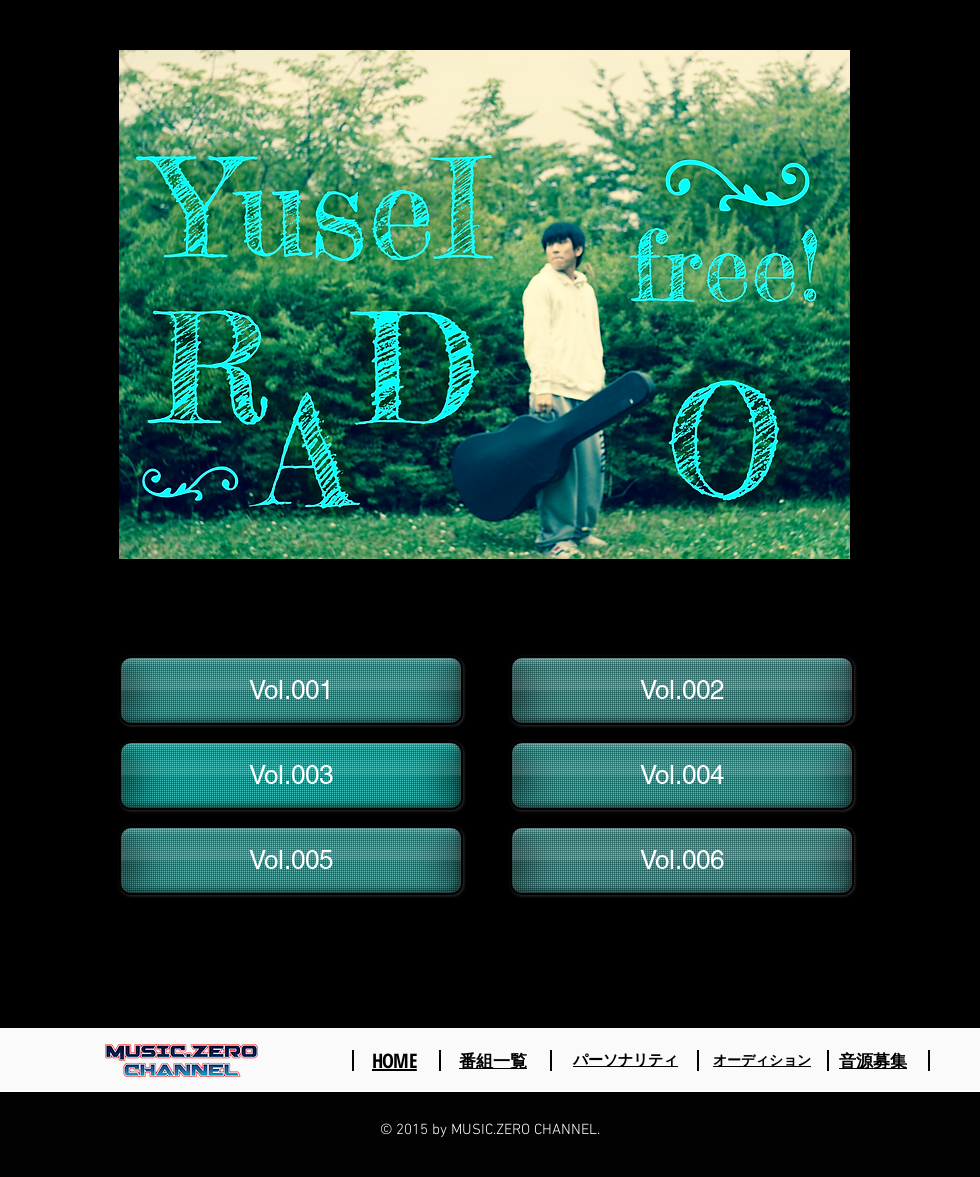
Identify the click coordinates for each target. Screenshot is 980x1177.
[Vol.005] (291, 860)
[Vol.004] (682, 775)
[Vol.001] (291, 690)
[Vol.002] (682, 690)
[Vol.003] (291, 775)
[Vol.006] (682, 860)
